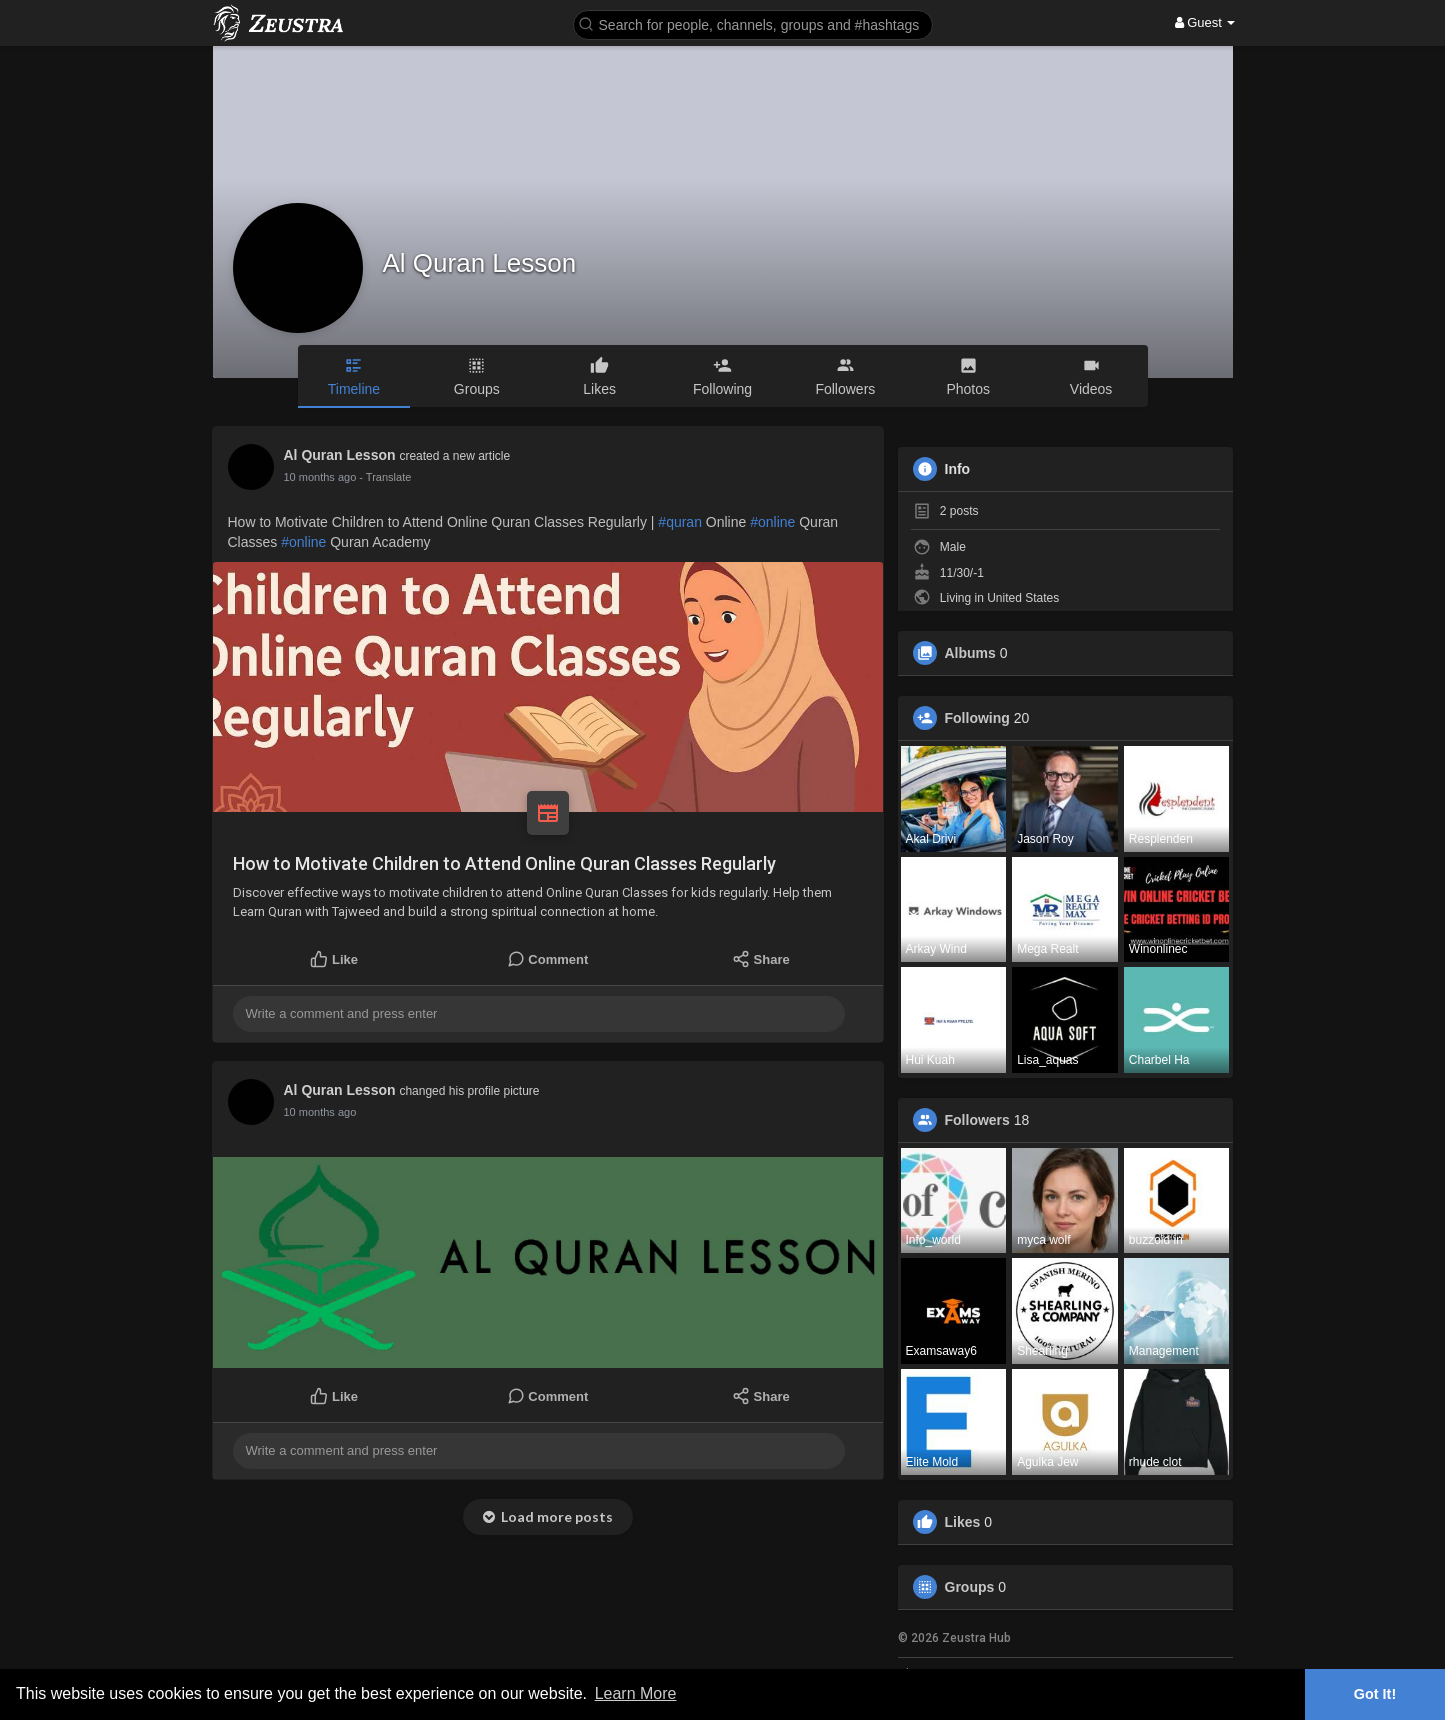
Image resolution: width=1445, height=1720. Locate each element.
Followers (977, 1120)
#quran (680, 522)
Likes (963, 1522)
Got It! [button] (1375, 1694)
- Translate (379, 477)
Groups (970, 1587)
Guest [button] (1205, 22)
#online (772, 522)
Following (977, 718)
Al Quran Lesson (480, 263)
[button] (753, 23)
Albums (970, 653)
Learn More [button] (636, 1693)
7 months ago (317, 477)
